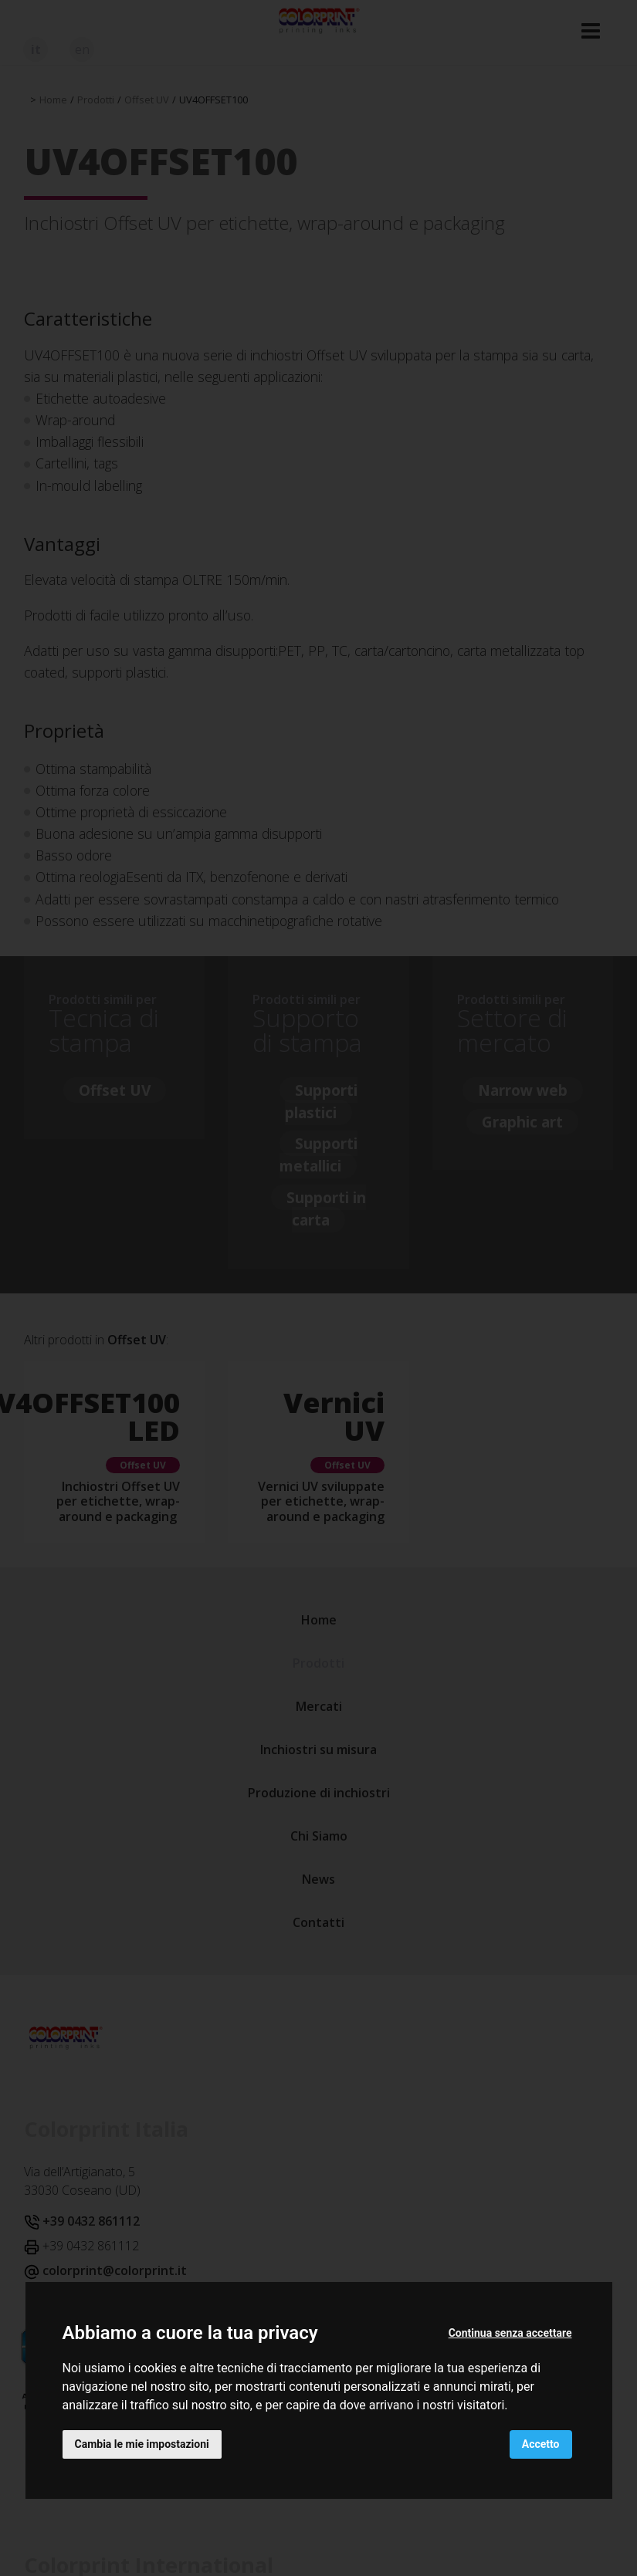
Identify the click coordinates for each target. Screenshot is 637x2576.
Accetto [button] (541, 2444)
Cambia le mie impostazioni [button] (142, 2444)
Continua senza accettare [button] (510, 2333)
